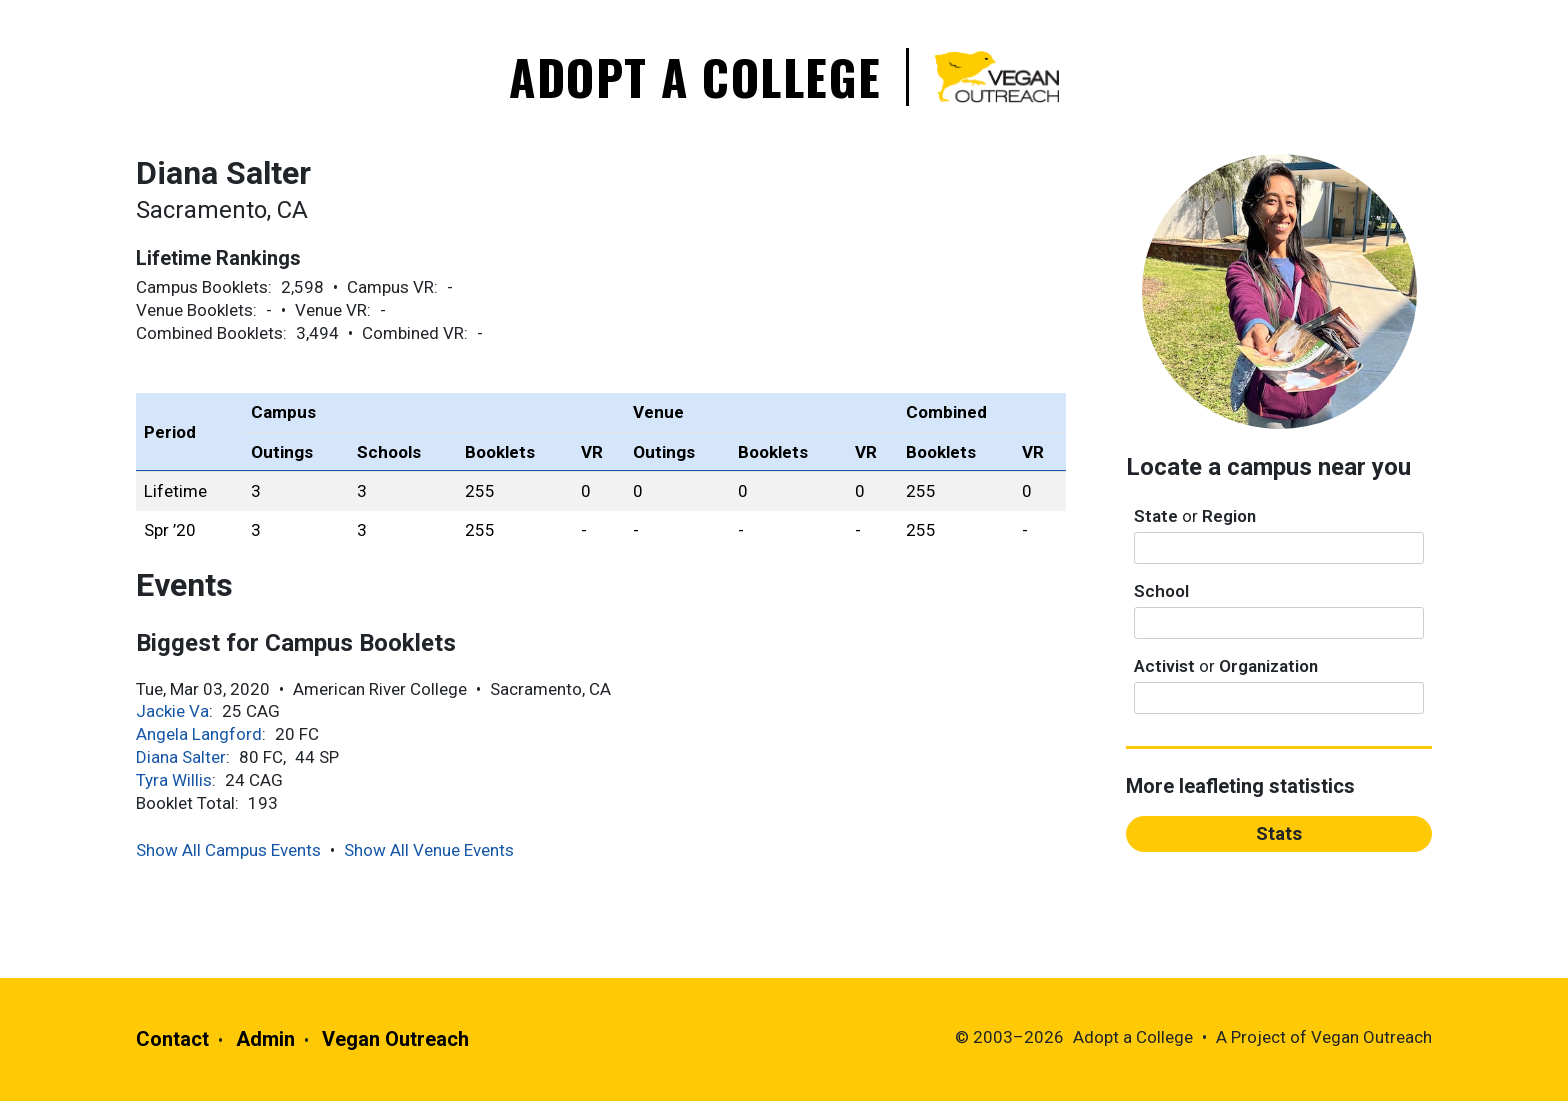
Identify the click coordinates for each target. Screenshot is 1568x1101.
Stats (1279, 833)
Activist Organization (1226, 666)
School (1161, 591)
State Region (1195, 516)
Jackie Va (172, 711)
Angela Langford (199, 734)
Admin (265, 1039)
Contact (172, 1039)
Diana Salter (181, 757)
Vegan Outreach (395, 1039)
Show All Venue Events (429, 850)
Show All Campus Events (228, 850)
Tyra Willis (174, 780)
